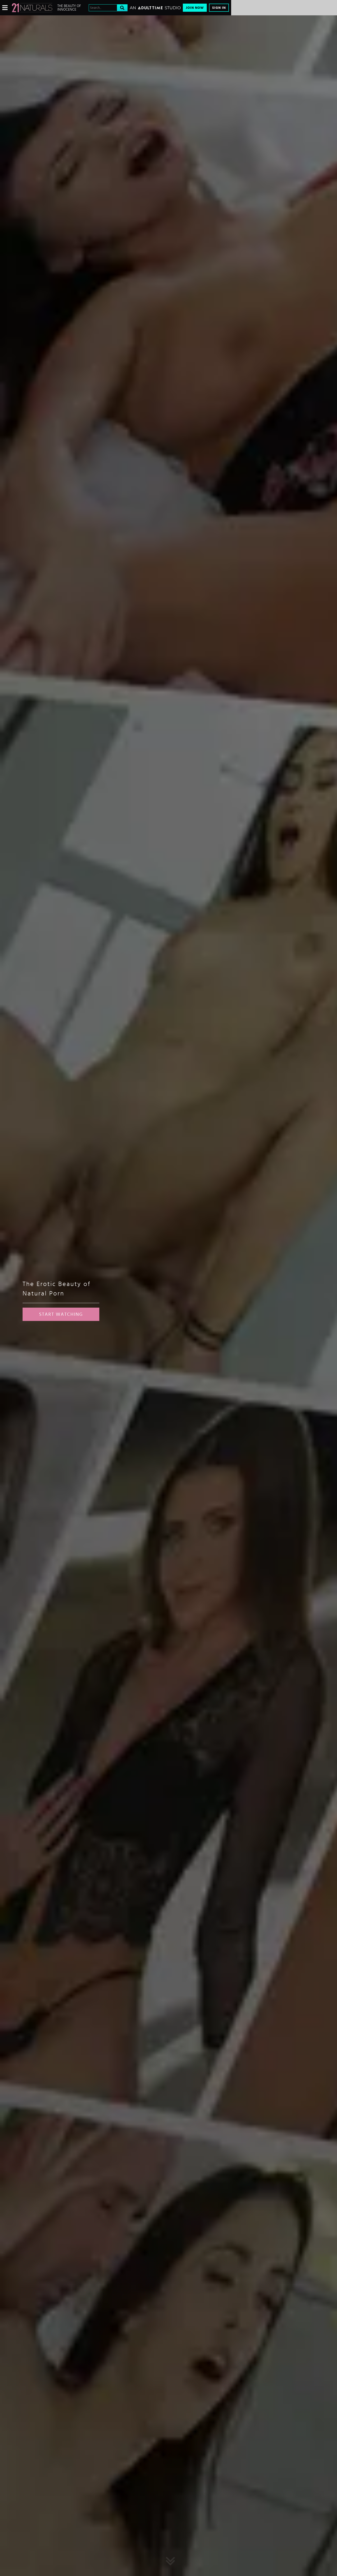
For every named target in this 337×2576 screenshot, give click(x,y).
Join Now (195, 7)
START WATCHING (61, 1314)
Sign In (219, 7)
